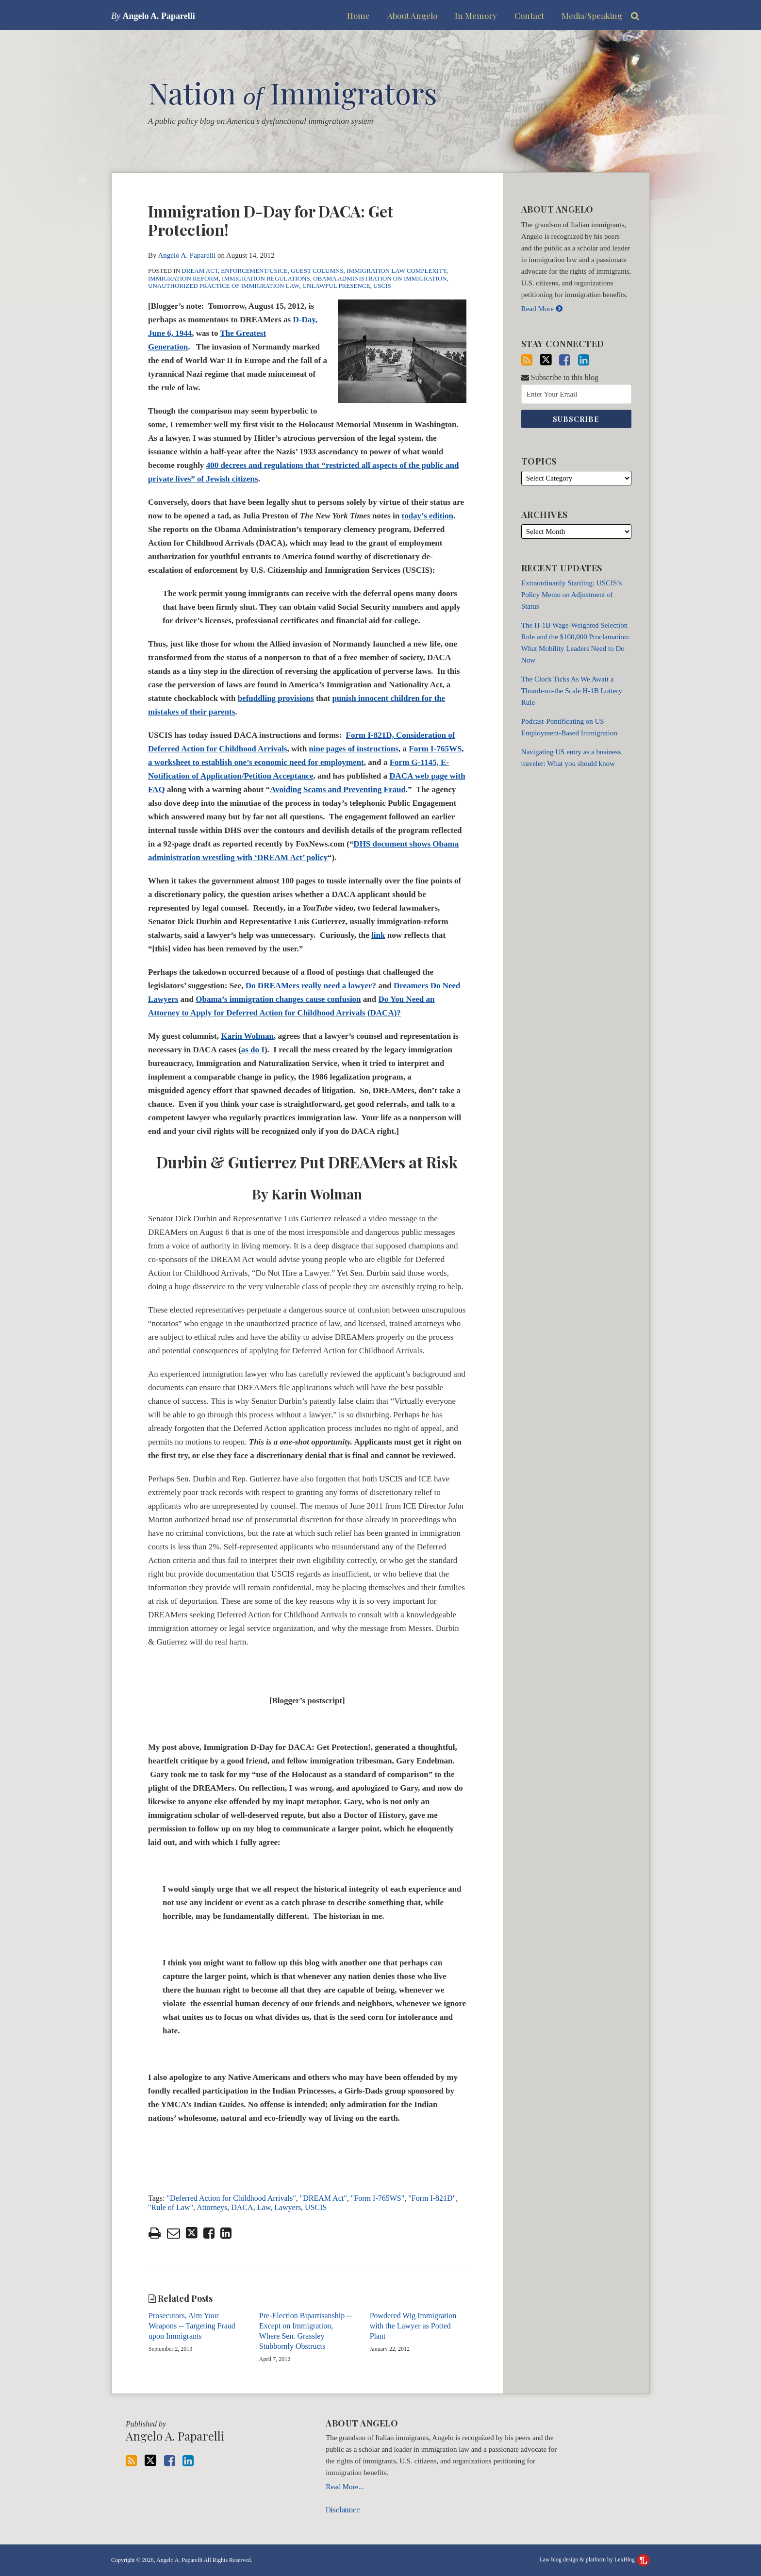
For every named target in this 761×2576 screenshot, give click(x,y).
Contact (529, 15)
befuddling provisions (276, 698)
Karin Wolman (247, 1036)
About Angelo (412, 15)
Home (358, 15)
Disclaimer (343, 2509)
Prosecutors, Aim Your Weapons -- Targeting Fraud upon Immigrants (192, 2325)
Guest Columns (317, 270)
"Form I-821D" (432, 2198)
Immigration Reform (183, 278)
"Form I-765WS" (377, 2198)
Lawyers (287, 2207)
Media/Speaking (592, 15)
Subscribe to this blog (559, 377)
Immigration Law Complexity (397, 270)
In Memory (476, 15)
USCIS (382, 285)
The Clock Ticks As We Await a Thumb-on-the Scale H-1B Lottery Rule (571, 690)
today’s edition (427, 515)
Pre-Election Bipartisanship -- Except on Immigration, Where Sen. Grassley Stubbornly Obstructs (305, 2330)
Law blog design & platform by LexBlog (594, 2559)
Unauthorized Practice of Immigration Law (223, 285)
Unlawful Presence (336, 285)
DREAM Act (200, 270)
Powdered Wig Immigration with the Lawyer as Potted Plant (413, 2325)
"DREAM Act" (323, 2198)
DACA (242, 2207)
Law (263, 2207)
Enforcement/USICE (254, 270)
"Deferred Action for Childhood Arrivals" (231, 2198)
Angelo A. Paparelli (186, 255)
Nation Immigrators (292, 92)
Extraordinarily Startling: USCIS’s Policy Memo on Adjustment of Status (571, 594)
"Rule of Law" (170, 2207)
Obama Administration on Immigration (380, 278)
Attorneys (212, 2207)
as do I (253, 1049)
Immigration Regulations (266, 278)
